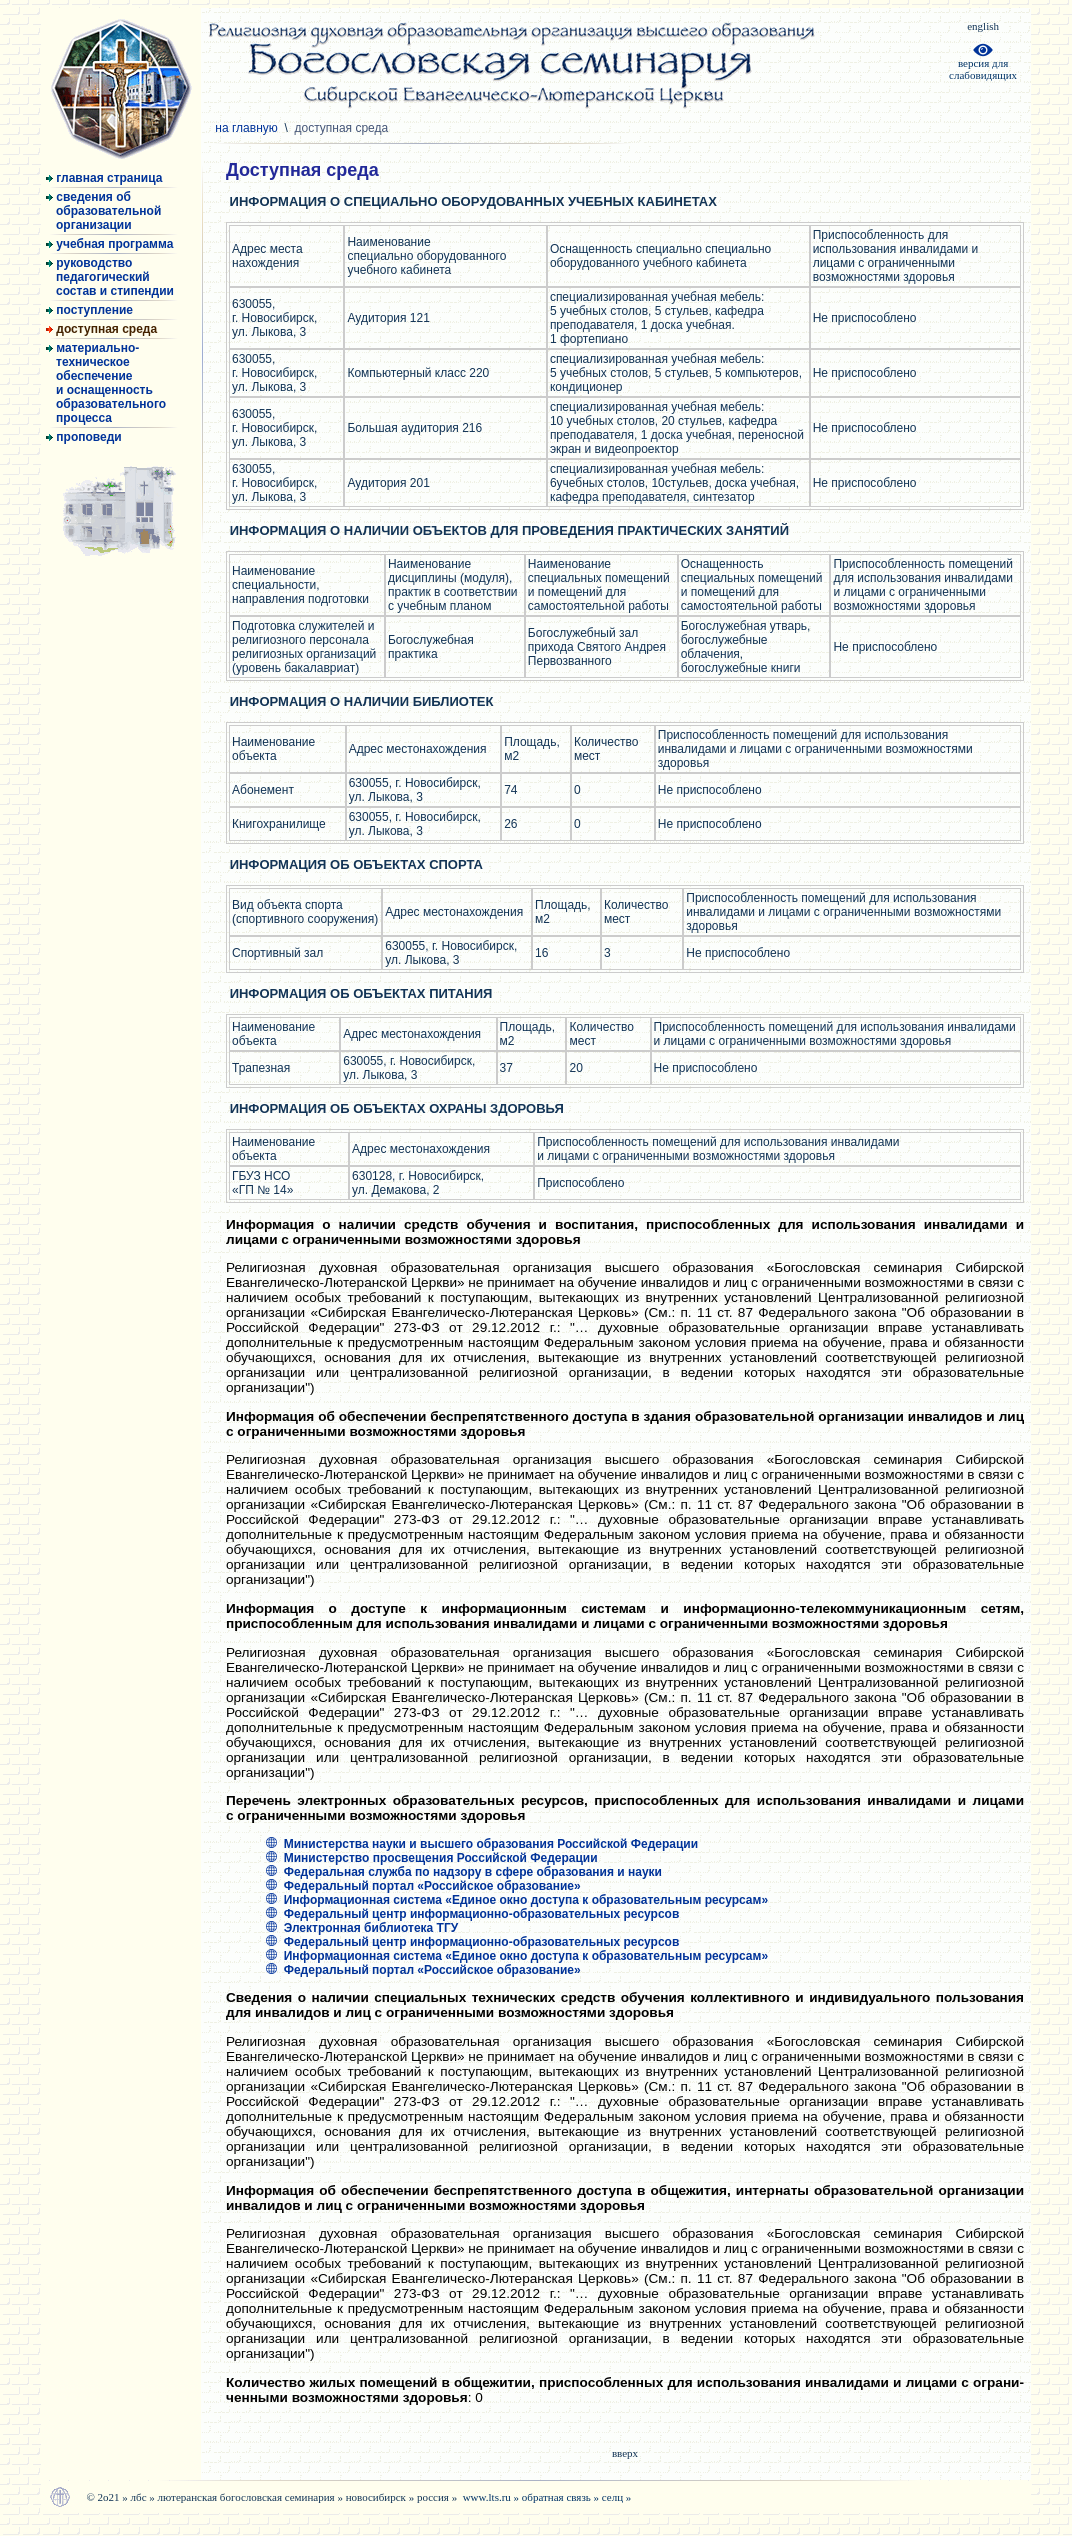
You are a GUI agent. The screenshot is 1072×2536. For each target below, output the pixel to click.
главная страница (104, 178)
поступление (89, 310)
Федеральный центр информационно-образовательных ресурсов (472, 1914)
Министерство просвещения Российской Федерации (432, 1858)
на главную (248, 128)
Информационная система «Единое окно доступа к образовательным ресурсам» (517, 1900)
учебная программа (109, 244)
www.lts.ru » (492, 2497)
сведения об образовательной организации (103, 211)
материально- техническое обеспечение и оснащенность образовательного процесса (106, 383)
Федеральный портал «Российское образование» (423, 1886)
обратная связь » (562, 2497)
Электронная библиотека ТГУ (362, 1928)
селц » (617, 2497)
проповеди (84, 437)
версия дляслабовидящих (983, 64)
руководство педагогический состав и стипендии (110, 277)
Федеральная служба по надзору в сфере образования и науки (464, 1872)
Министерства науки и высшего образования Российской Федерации (482, 1844)
